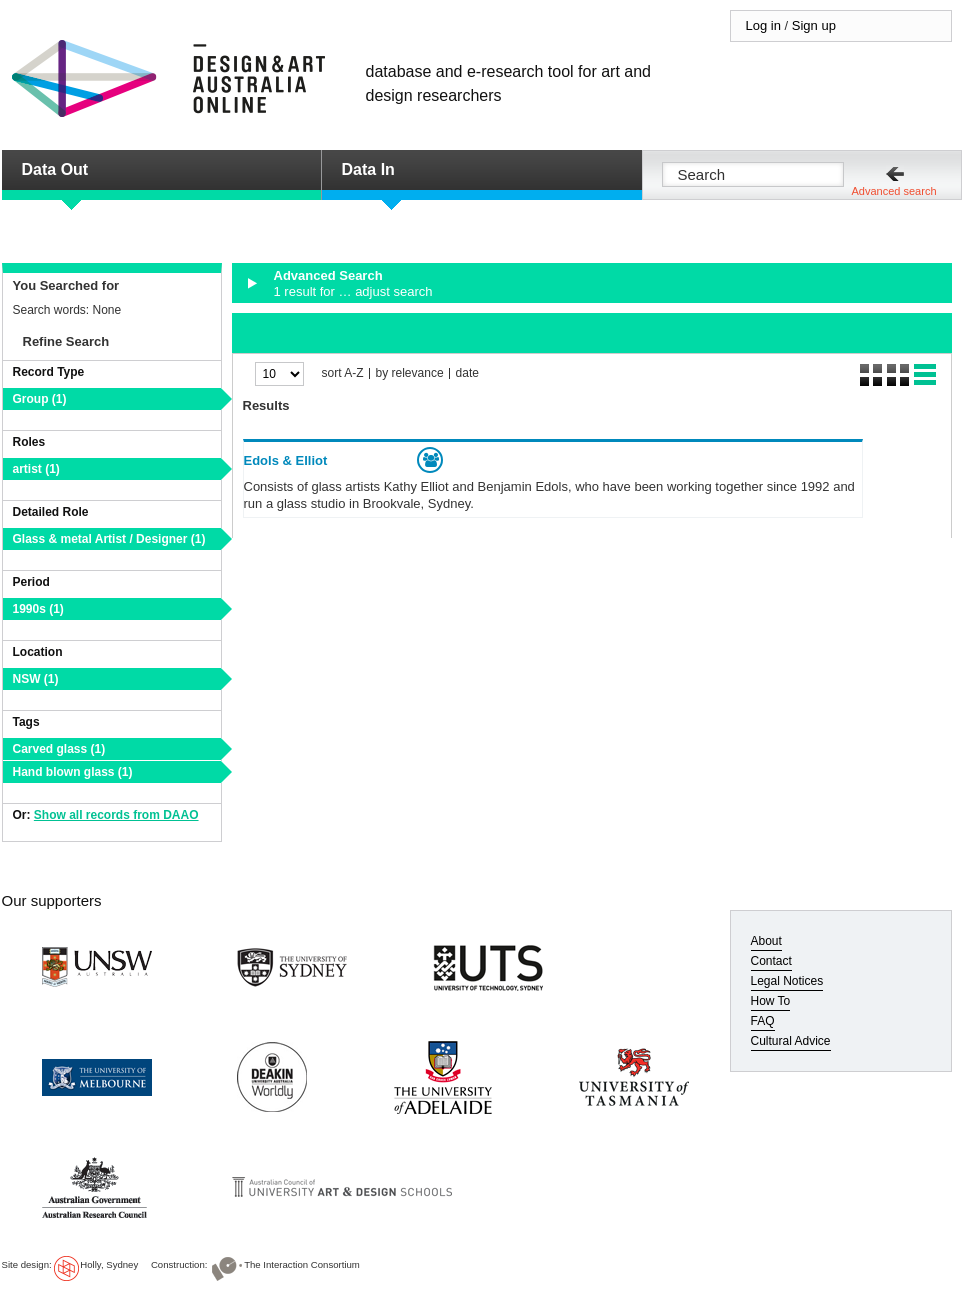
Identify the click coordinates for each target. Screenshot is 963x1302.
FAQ (763, 1021)
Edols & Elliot (286, 460)
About (766, 941)
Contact (771, 961)
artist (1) (36, 469)
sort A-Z (343, 373)
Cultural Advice (791, 1041)
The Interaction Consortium (302, 1264)
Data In (368, 169)
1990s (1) (38, 609)
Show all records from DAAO (116, 815)
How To (771, 1001)
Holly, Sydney (109, 1264)
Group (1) (40, 399)
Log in (763, 25)
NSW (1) (36, 679)
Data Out (55, 169)
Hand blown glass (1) (73, 772)
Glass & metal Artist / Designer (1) (109, 539)
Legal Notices (787, 981)
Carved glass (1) (59, 749)
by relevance (410, 373)
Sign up (814, 25)
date (467, 373)
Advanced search (894, 191)
